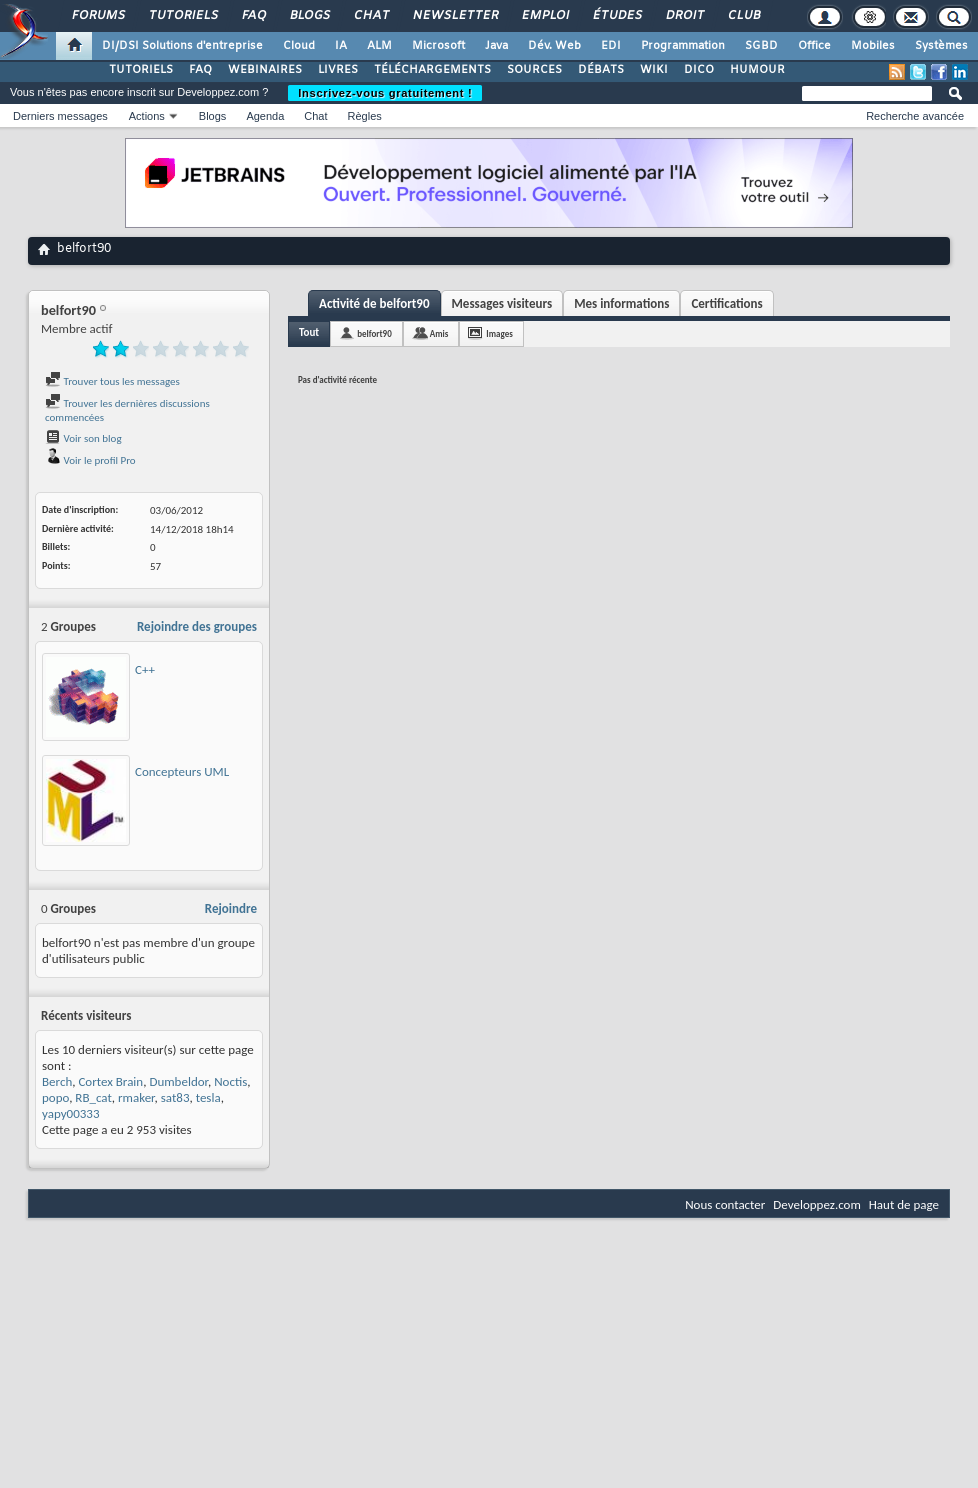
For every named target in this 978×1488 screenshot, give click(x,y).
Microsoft (438, 46)
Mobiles (873, 46)
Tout (309, 332)
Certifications (726, 303)
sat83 (175, 1097)
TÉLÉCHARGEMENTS (432, 70)
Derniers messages (60, 116)
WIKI (654, 70)
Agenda (265, 116)
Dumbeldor (178, 1081)
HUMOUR (757, 70)
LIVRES (338, 70)
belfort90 (374, 333)
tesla (208, 1097)
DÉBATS (601, 70)
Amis (439, 333)
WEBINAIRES (265, 70)
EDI (611, 46)
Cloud (299, 46)
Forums (97, 16)
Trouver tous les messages (112, 381)
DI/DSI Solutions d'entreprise (182, 46)
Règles (365, 116)
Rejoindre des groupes (197, 626)
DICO (699, 70)
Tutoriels (182, 16)
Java (496, 46)
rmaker (136, 1097)
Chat (370, 16)
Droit (684, 16)
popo (55, 1097)
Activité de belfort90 (374, 303)
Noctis (230, 1081)
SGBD (761, 46)
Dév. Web (554, 46)
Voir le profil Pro (90, 460)
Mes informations (621, 303)
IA (341, 46)
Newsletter (454, 16)
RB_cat (93, 1097)
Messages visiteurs (502, 303)
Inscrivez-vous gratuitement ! (385, 93)
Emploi (544, 16)
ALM (379, 46)
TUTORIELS (141, 70)
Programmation (683, 46)
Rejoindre (231, 908)
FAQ (253, 16)
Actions (147, 116)
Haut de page (904, 1204)
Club (743, 16)
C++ (145, 669)
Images (499, 333)
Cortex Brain (110, 1081)
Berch (57, 1081)
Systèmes (941, 46)
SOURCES (534, 70)
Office (814, 46)
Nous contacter (725, 1204)
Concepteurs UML (182, 771)
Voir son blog (83, 438)
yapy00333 (71, 1113)
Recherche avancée (915, 116)
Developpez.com (817, 1204)
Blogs (309, 16)
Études (616, 16)
